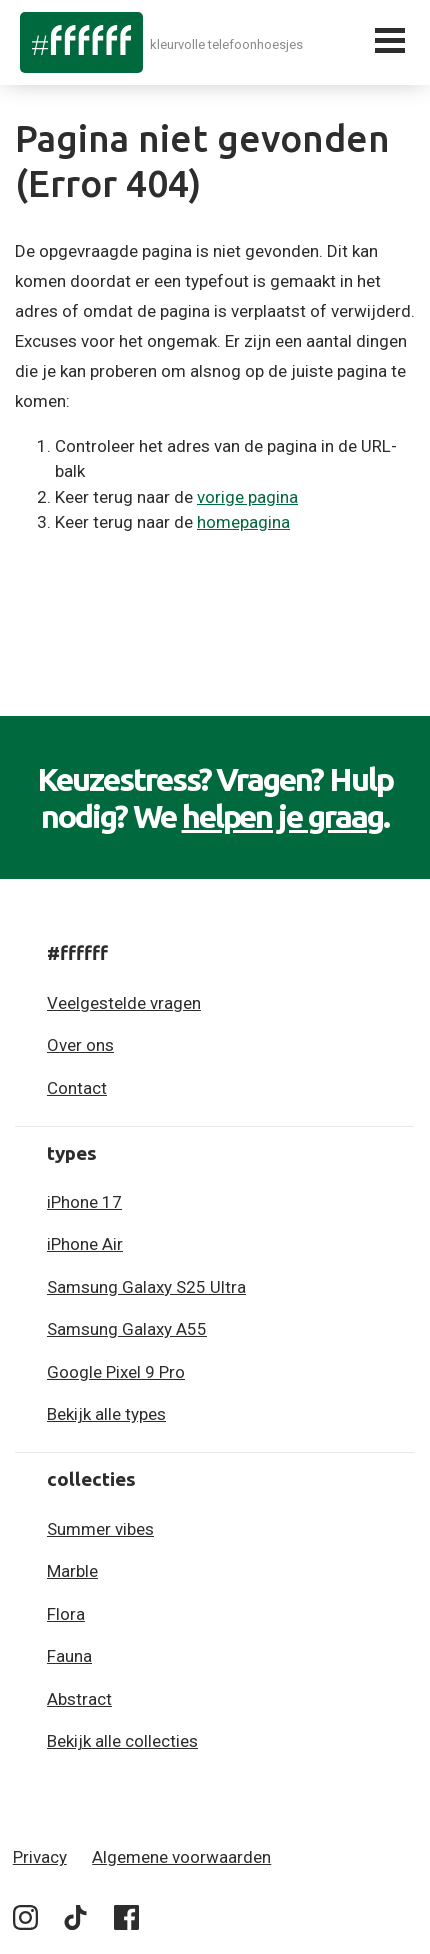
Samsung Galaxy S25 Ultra (146, 1287)
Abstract (79, 1699)
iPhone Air (85, 1244)
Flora (66, 1614)
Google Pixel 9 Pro (116, 1372)
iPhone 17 (84, 1202)
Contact (77, 1088)
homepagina (243, 522)
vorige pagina (247, 497)
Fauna (69, 1656)
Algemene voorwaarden (181, 1857)
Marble (72, 1571)
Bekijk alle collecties (122, 1741)
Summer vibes (100, 1529)
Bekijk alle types (106, 1414)
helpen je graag (283, 816)
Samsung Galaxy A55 (127, 1329)
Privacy (40, 1857)
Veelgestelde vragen (124, 1003)
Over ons (80, 1045)
